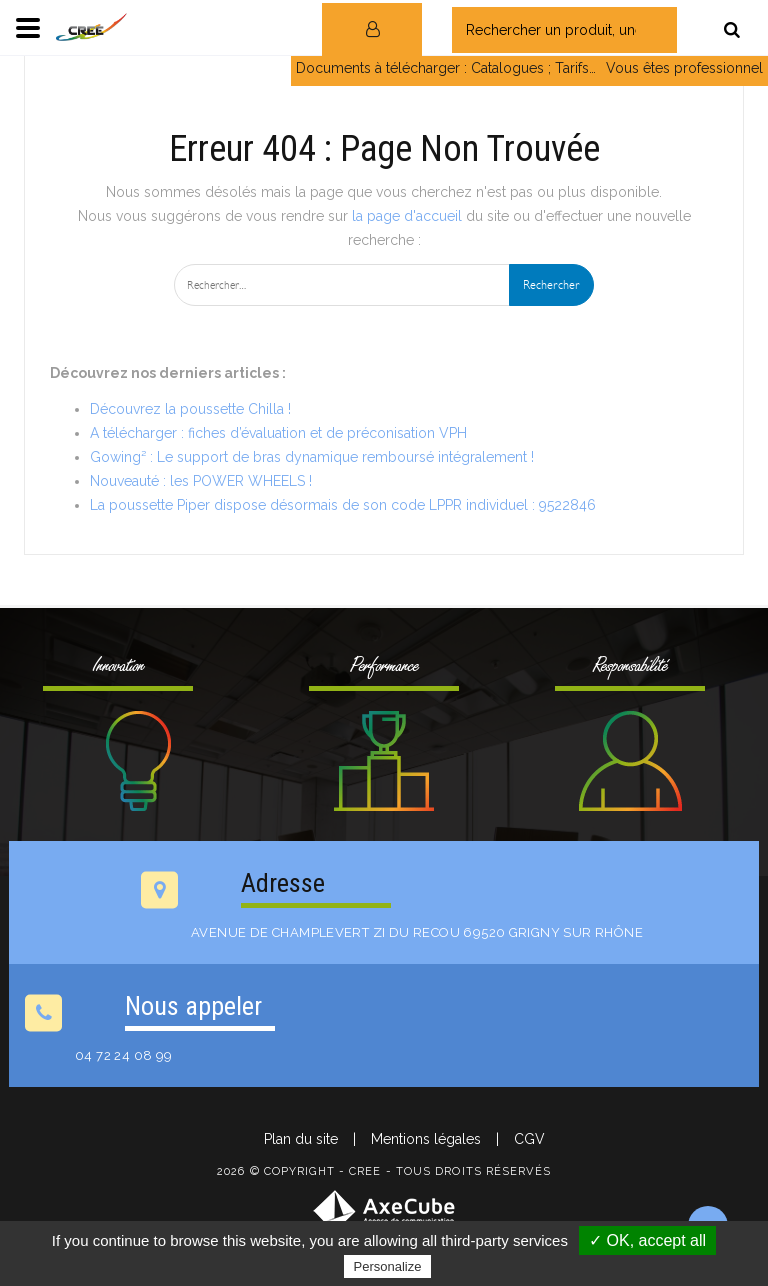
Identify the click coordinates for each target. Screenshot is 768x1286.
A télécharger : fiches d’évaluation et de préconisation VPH (278, 433)
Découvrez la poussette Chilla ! (190, 409)
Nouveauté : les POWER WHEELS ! (201, 481)
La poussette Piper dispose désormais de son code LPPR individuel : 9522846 (343, 505)
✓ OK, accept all (647, 1240)
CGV (529, 1139)
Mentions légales (426, 1139)
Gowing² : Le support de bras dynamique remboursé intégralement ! (312, 457)
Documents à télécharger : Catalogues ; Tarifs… (446, 68)
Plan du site (301, 1139)
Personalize (388, 1266)
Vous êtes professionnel (684, 68)
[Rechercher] (732, 30)
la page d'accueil (407, 216)
